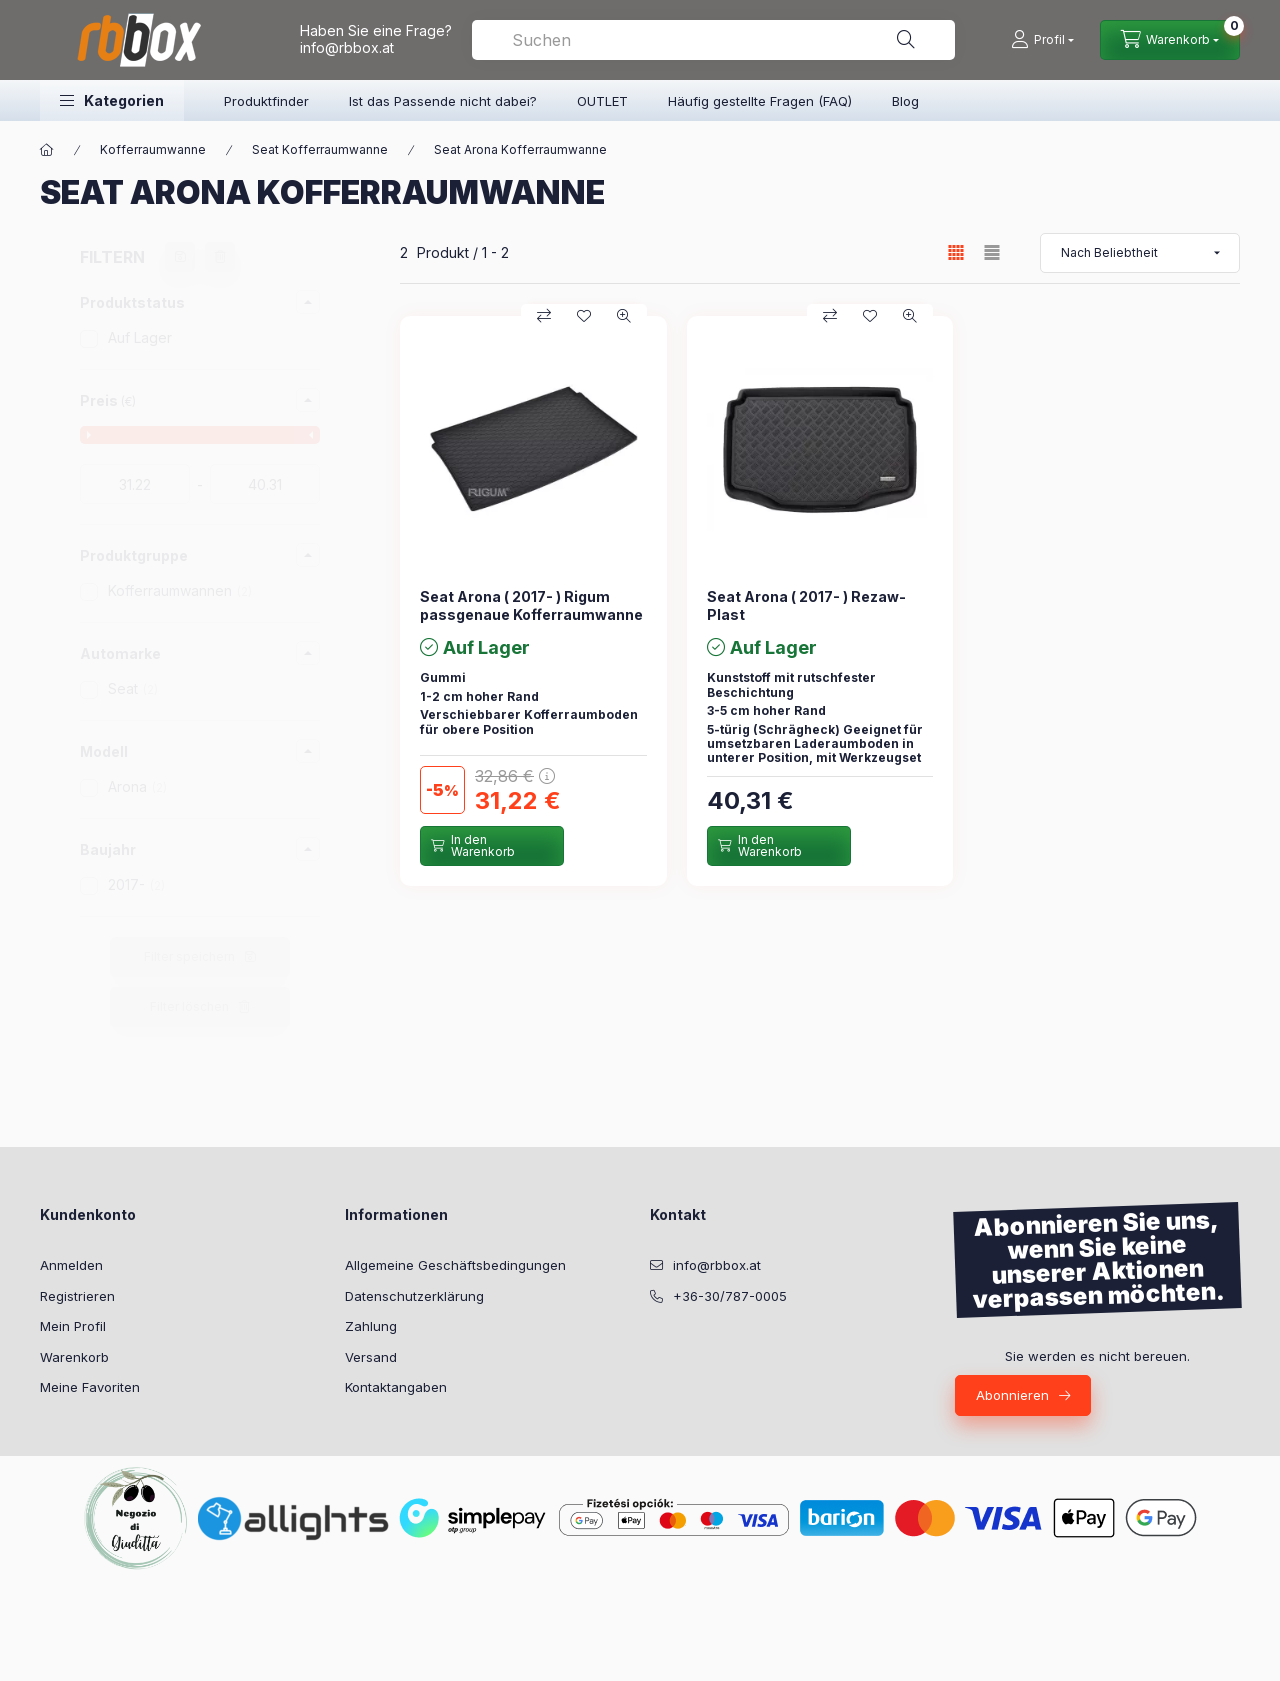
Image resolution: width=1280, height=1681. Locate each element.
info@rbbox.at (347, 47)
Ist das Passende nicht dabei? (443, 101)
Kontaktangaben (396, 1387)
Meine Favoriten (90, 1387)
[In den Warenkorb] (492, 846)
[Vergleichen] (544, 316)
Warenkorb (74, 1357)
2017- (136, 884)
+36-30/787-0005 (730, 1296)
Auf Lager (140, 337)
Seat (133, 688)
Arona (137, 786)
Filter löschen (189, 1006)
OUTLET (602, 101)
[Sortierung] (1140, 253)
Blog (905, 101)
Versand (371, 1357)
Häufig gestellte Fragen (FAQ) (760, 101)
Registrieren (77, 1296)
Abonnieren (1012, 1395)
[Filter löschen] (220, 257)
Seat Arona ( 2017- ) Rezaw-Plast (806, 605)
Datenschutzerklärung (414, 1296)
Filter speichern (189, 956)
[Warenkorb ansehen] (1170, 40)
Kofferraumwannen (180, 590)
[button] (112, 100)
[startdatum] (135, 484)
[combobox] (713, 40)
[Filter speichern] (180, 257)
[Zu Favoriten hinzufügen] (584, 316)
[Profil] (1042, 40)
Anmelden (71, 1265)
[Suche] (906, 40)
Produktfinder (266, 101)
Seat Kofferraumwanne (320, 149)
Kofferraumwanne (153, 149)
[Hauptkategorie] (47, 150)
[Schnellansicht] (624, 316)
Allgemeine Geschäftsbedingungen (455, 1265)
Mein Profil (73, 1326)
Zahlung (371, 1326)
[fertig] (265, 484)
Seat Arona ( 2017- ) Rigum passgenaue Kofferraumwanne (531, 605)
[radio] (992, 252)
